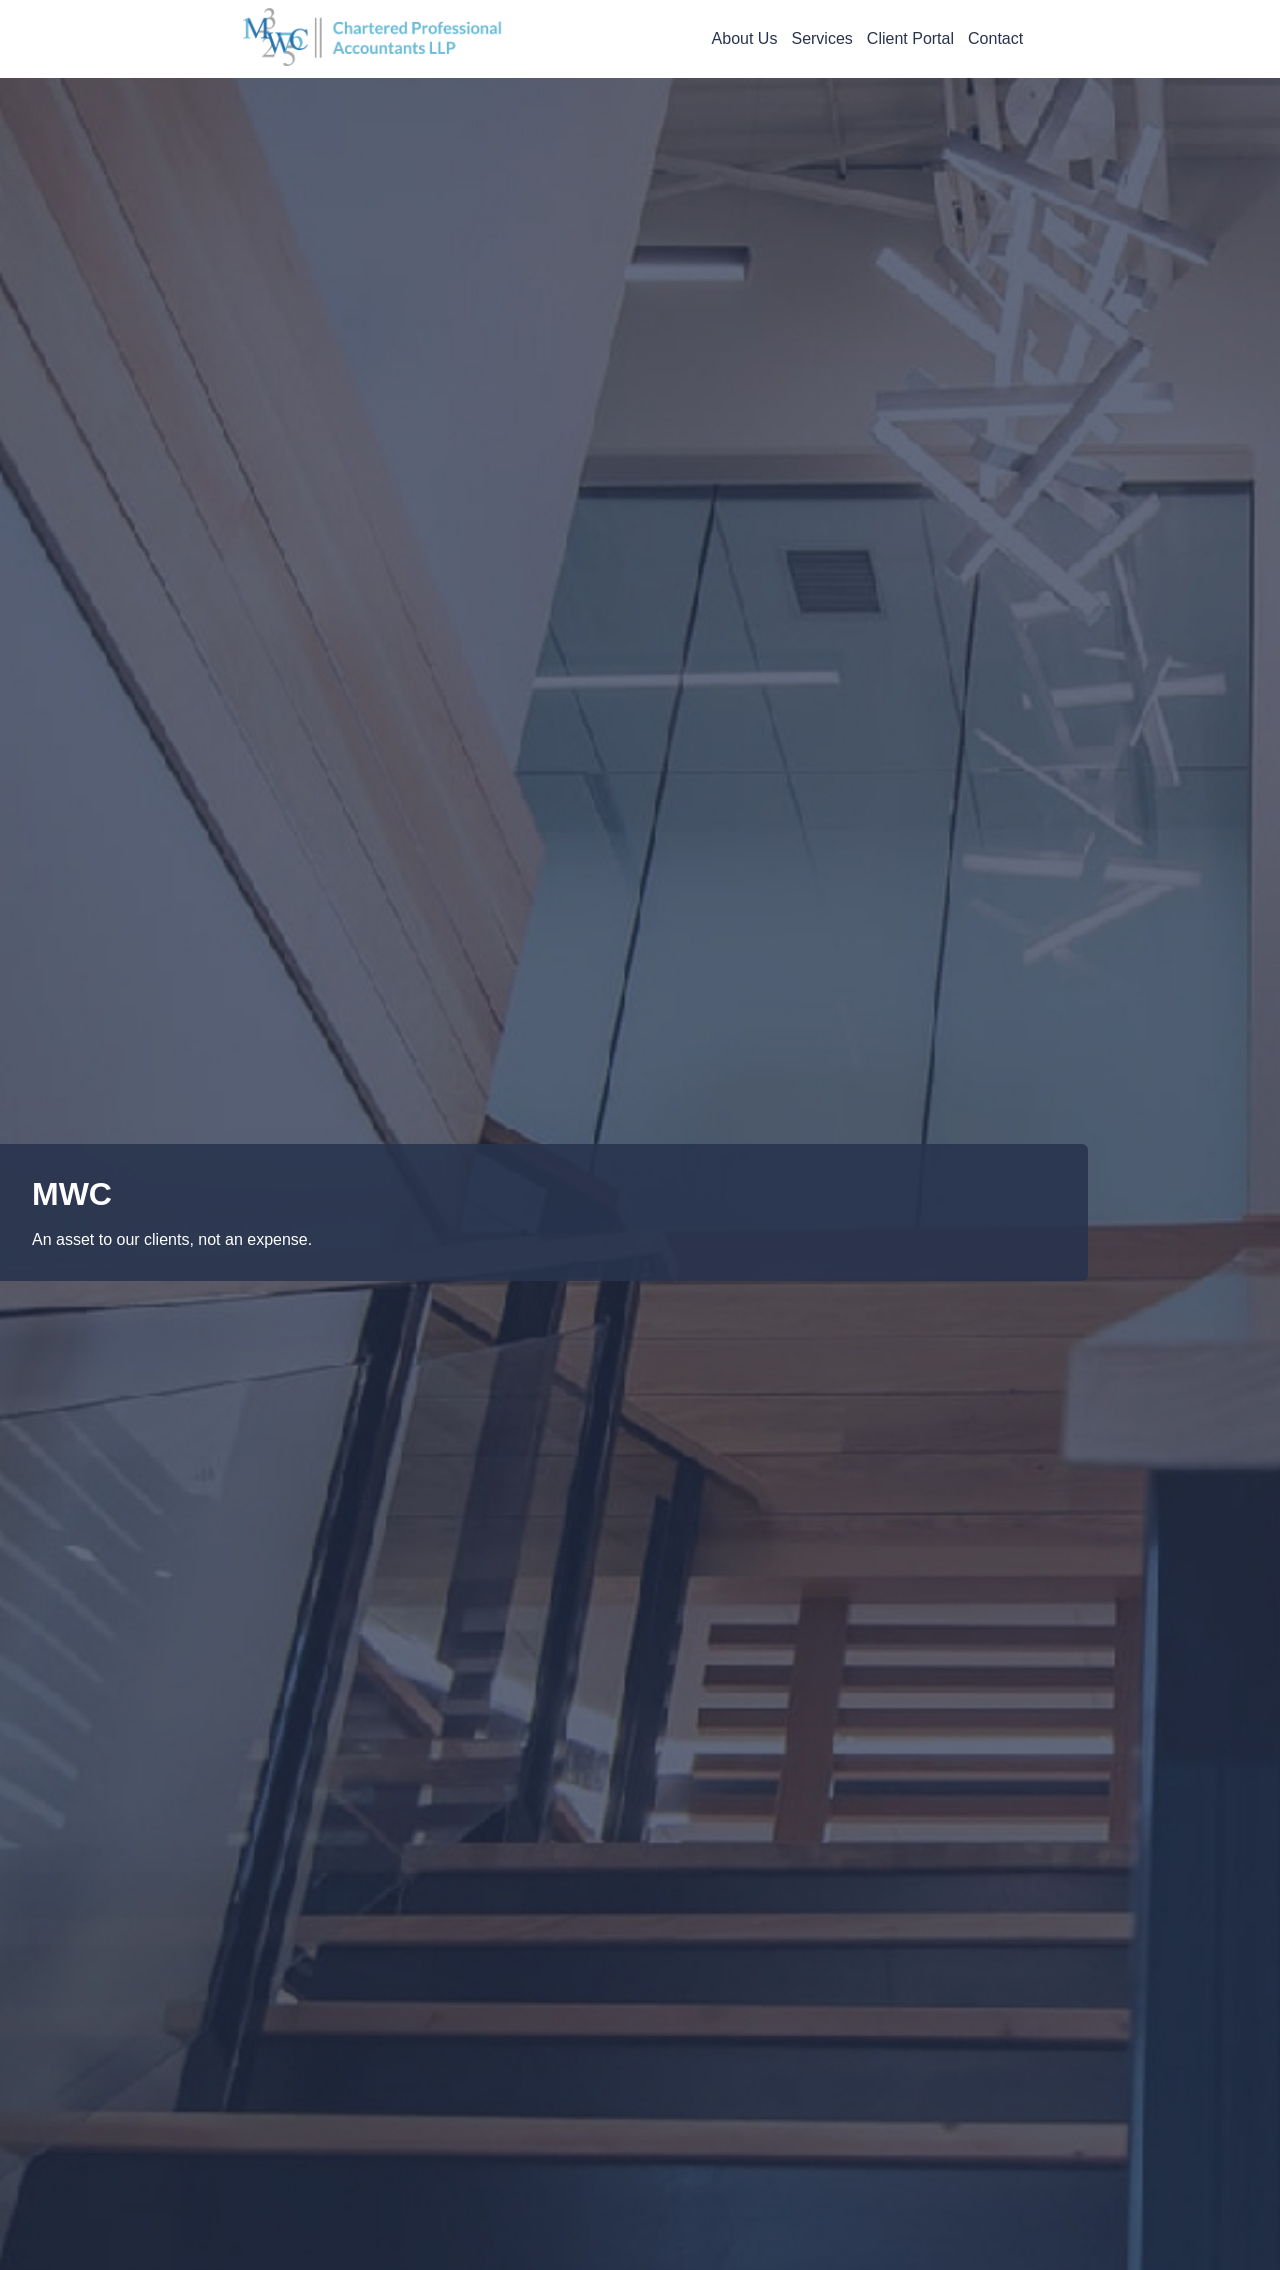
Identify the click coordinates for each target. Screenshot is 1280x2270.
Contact (995, 38)
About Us (745, 38)
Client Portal (910, 38)
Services (821, 38)
